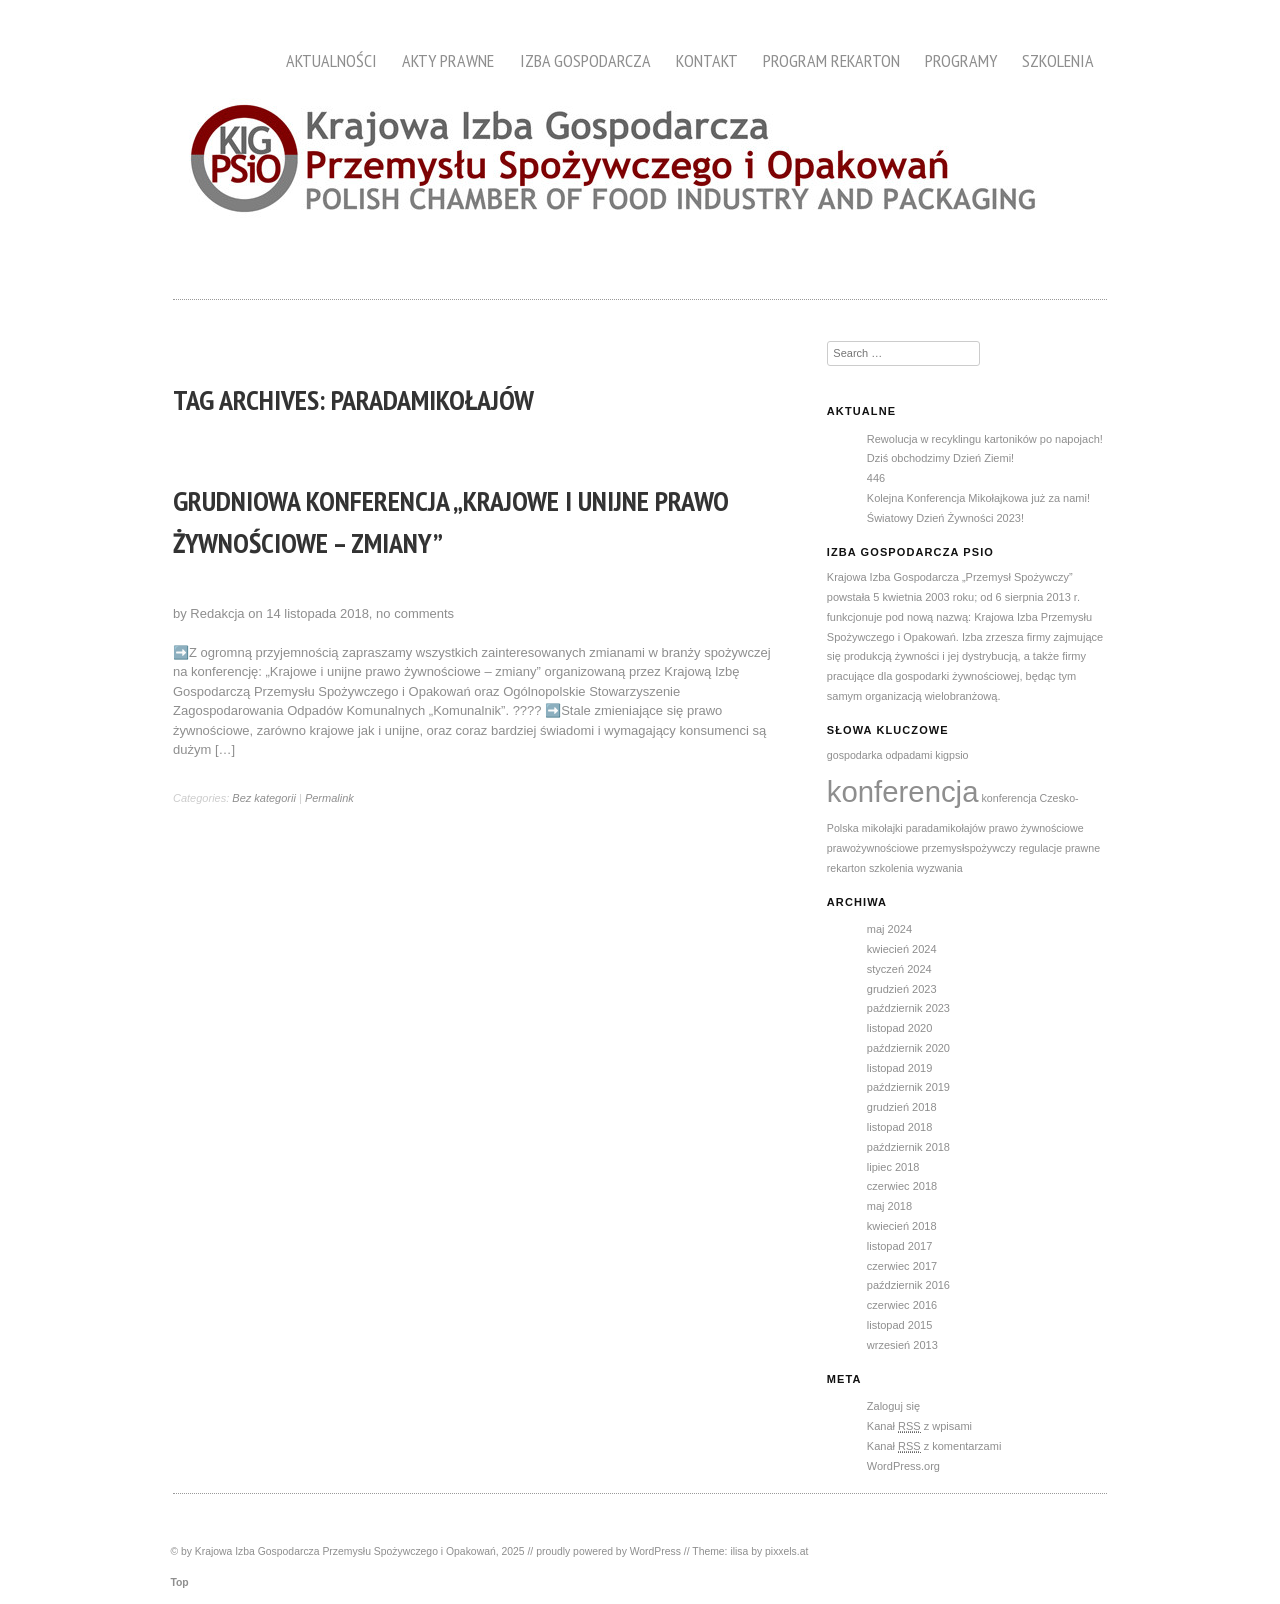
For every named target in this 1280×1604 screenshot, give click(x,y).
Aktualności (331, 60)
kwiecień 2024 (902, 949)
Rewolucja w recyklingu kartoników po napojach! (985, 439)
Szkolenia (1058, 60)
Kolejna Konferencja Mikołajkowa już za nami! (978, 498)
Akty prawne (448, 60)
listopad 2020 (899, 1028)
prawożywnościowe (873, 848)
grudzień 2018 (902, 1107)
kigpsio (951, 755)
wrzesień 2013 (902, 1345)
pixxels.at (786, 1551)
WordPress (655, 1551)
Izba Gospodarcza (585, 60)
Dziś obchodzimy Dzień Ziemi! (940, 458)
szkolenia (891, 868)
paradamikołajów (946, 828)
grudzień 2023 (902, 989)
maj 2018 (889, 1206)
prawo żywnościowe (1036, 828)
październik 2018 (908, 1147)
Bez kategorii (264, 798)
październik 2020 (908, 1048)
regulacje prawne (1059, 848)
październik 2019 (908, 1087)
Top (179, 1582)
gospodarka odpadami (879, 755)
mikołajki (882, 828)
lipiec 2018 (893, 1167)
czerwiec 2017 (902, 1266)
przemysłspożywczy (969, 848)
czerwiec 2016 (902, 1305)
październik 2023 (908, 1008)
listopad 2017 (899, 1246)
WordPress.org (903, 1466)
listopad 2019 (899, 1068)
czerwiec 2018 (902, 1186)
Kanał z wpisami (919, 1426)
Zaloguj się (893, 1406)
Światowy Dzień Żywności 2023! (945, 518)
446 (876, 478)
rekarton (846, 868)
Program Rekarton (831, 60)
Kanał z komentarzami (934, 1446)
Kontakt (707, 60)
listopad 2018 (899, 1127)
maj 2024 (889, 929)
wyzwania (939, 868)
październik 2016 (908, 1285)
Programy (961, 60)
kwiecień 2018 (902, 1226)
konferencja (903, 791)
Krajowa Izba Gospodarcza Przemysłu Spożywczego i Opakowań (345, 1551)
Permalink (329, 798)
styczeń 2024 (899, 969)
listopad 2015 (899, 1325)
